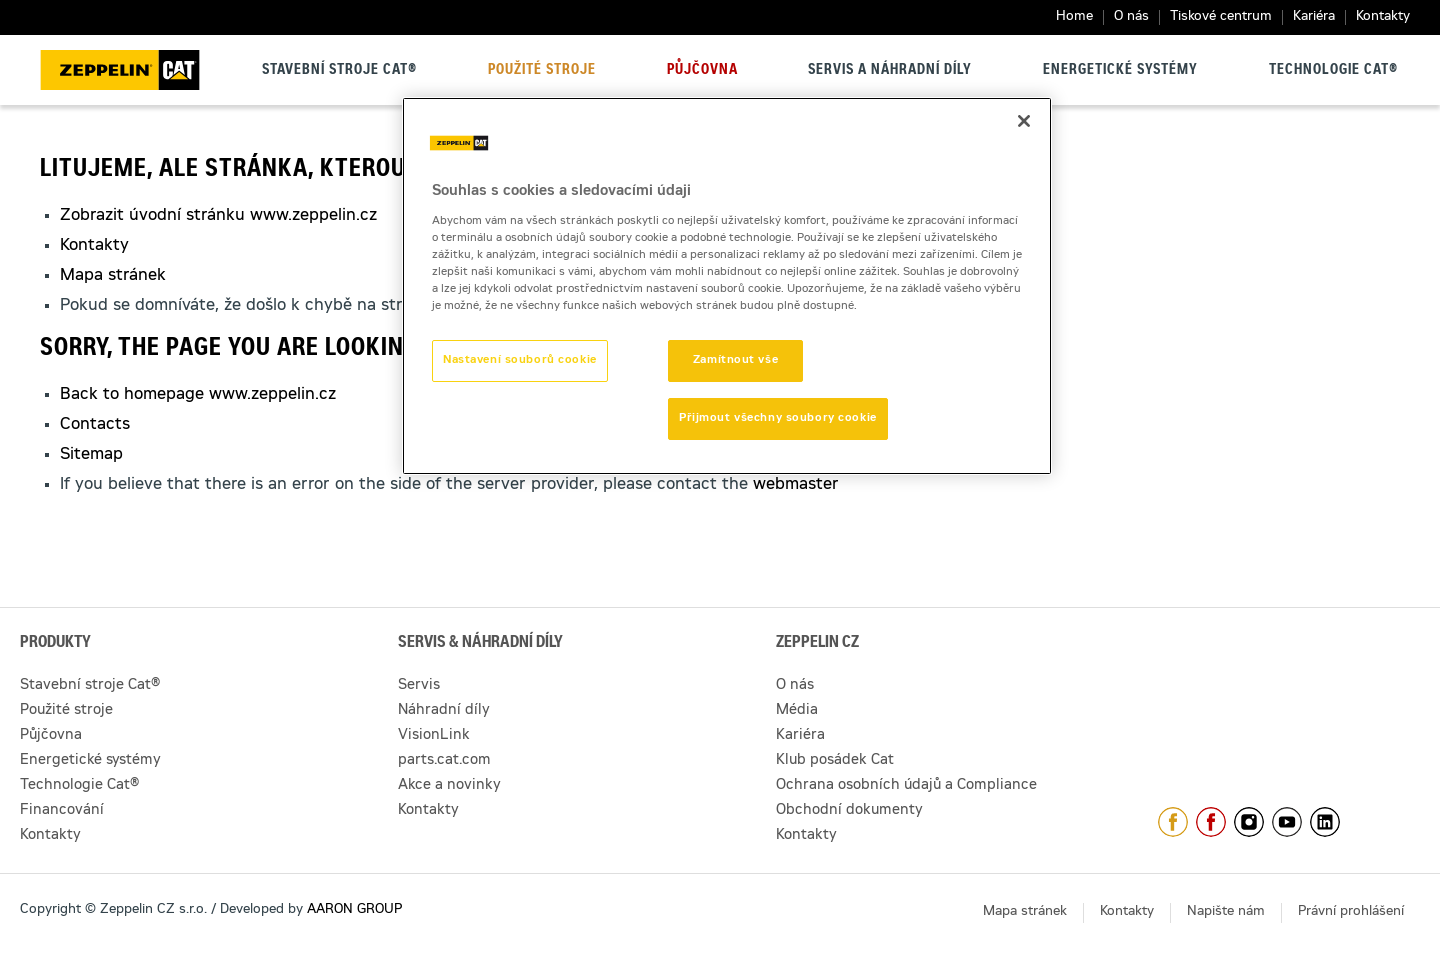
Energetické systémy (1120, 71)
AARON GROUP (354, 910)
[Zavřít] (1024, 121)
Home (1074, 17)
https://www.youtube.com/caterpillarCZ (1287, 822)
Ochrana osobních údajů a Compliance (906, 786)
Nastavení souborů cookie (520, 360)
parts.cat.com (444, 761)
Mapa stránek (113, 276)
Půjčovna (702, 71)
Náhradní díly (444, 711)
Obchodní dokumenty (849, 811)
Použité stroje (542, 71)
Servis (419, 686)
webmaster (796, 485)
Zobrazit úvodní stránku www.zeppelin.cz (218, 216)
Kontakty (1383, 17)
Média (797, 711)
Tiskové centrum (1221, 17)
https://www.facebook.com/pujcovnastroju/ (1211, 822)
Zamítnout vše (735, 360)
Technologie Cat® (1333, 71)
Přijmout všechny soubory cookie (778, 418)
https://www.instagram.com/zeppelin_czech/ (1249, 822)
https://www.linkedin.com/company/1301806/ (1325, 822)
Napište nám (1226, 912)
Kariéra (1314, 17)
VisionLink (434, 736)
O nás (1131, 17)
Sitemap (91, 455)
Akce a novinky (449, 786)
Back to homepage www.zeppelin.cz (198, 395)
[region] (727, 286)
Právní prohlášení (1351, 912)
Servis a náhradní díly (890, 71)
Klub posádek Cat (835, 761)
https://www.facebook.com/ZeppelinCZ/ (1173, 822)
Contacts (95, 425)
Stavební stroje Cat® (339, 71)
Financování (62, 811)
